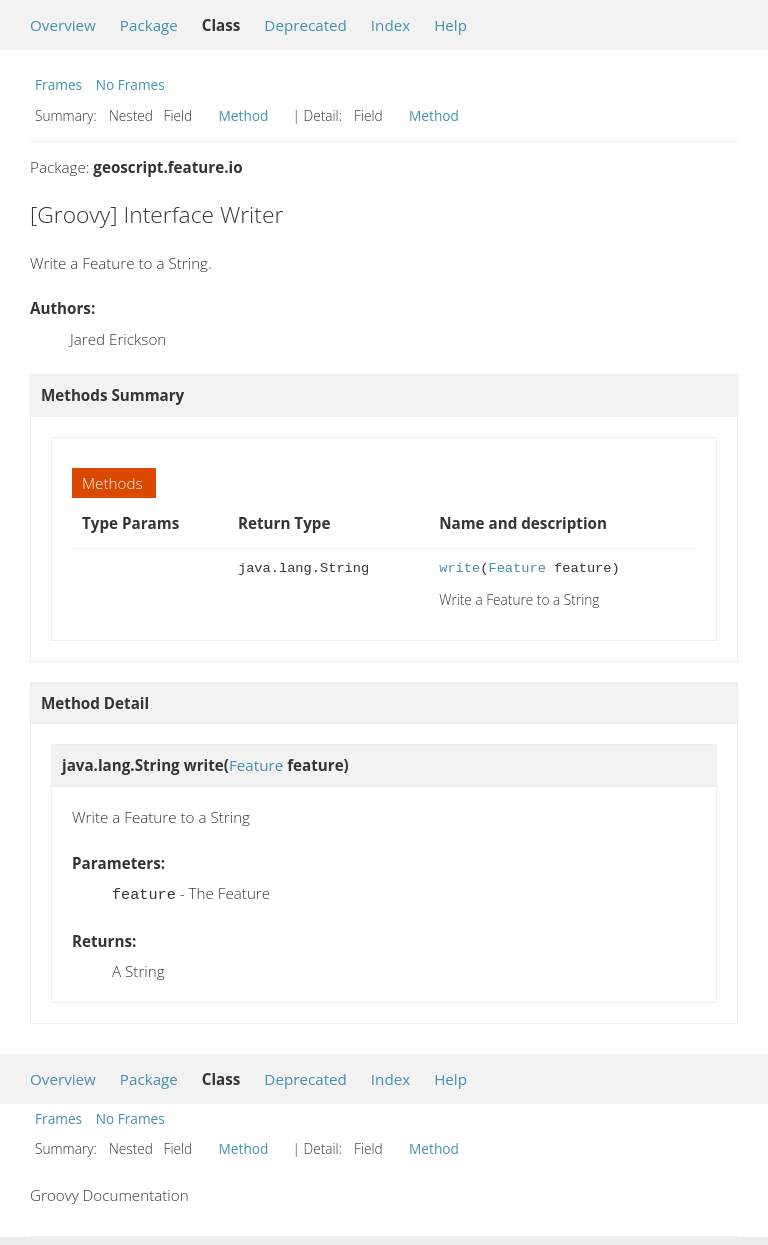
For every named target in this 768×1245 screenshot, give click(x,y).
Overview (63, 25)
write (459, 568)
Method (244, 115)
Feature (516, 568)
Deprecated (305, 25)
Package (149, 25)
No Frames (130, 84)
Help (450, 25)
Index (390, 25)
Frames (58, 84)
